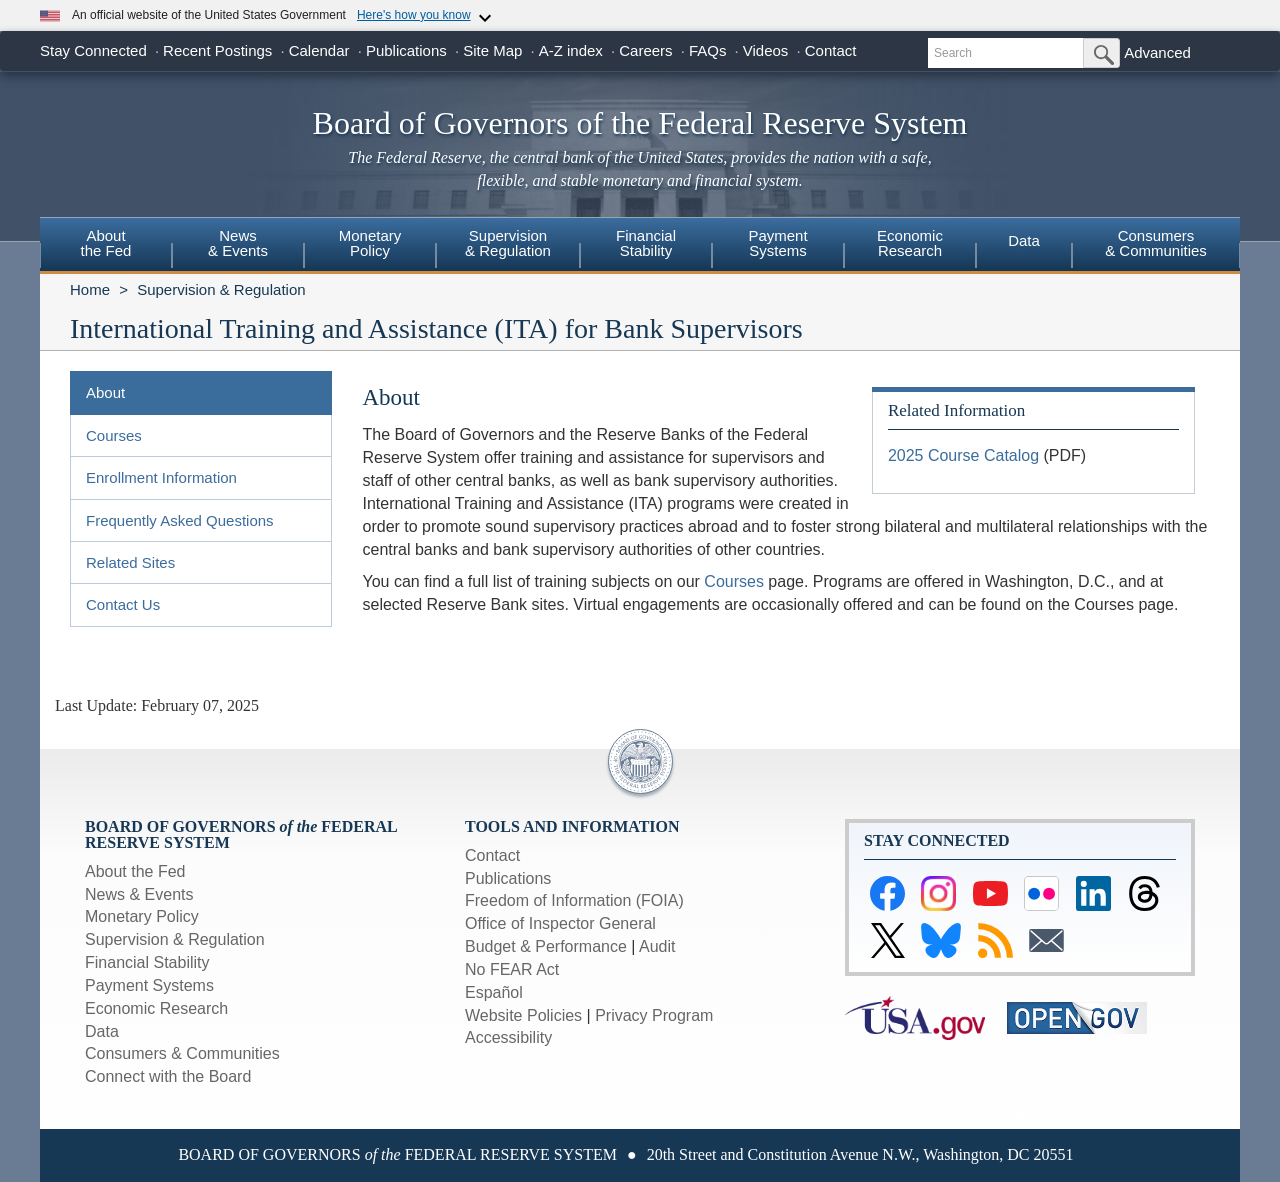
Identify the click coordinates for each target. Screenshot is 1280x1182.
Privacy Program (654, 1015)
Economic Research (156, 1008)
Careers (645, 50)
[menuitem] (106, 246)
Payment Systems (149, 985)
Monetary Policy (142, 916)
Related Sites (130, 562)
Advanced (1157, 52)
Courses (114, 435)
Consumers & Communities (1156, 243)
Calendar (319, 50)
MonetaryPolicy (370, 243)
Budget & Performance (546, 946)
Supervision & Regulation (221, 289)
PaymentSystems (777, 243)
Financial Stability (147, 962)
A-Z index (571, 50)
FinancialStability (646, 243)
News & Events (139, 894)
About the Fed (135, 871)
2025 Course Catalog (963, 455)
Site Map (492, 50)
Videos (766, 50)
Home (90, 289)
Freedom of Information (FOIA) (574, 900)
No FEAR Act (512, 969)
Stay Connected (93, 50)
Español (494, 992)
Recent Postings (217, 50)
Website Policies (523, 1015)
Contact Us (123, 604)
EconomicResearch (910, 243)
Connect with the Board (168, 1076)
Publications (406, 50)
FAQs (708, 50)
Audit (657, 946)
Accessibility (508, 1037)
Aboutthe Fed (106, 243)
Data (1024, 240)
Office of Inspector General (560, 923)
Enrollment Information (161, 477)
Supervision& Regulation (508, 243)
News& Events (238, 243)
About (105, 392)
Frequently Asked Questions (180, 520)
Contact (831, 50)
